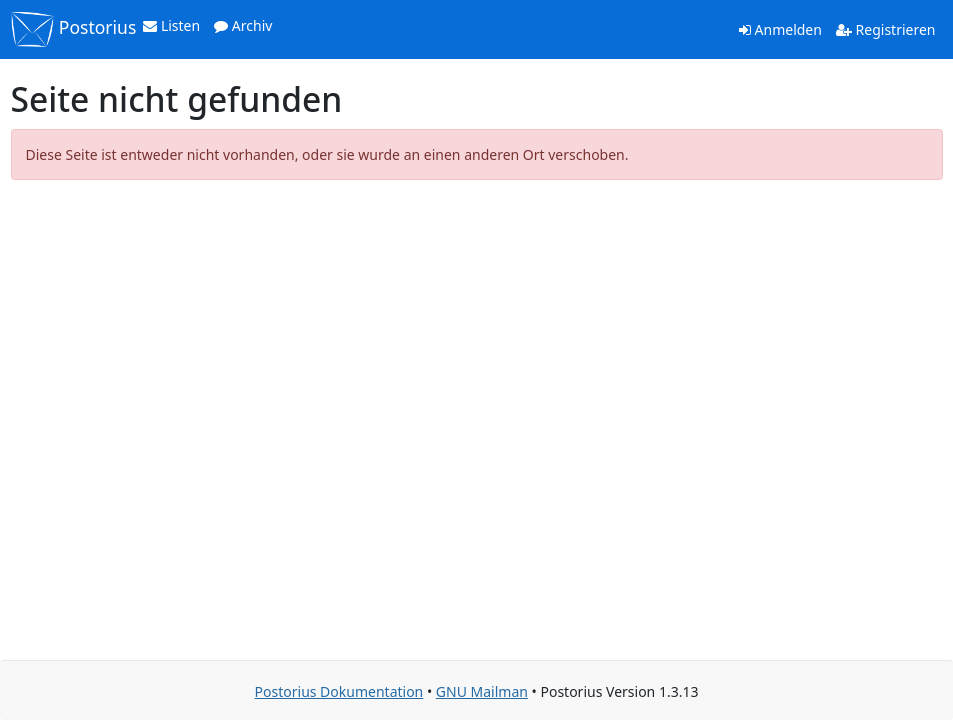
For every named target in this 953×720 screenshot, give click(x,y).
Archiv (243, 25)
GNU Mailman (482, 691)
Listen (171, 25)
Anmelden (780, 29)
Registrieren (886, 29)
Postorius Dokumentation (339, 691)
